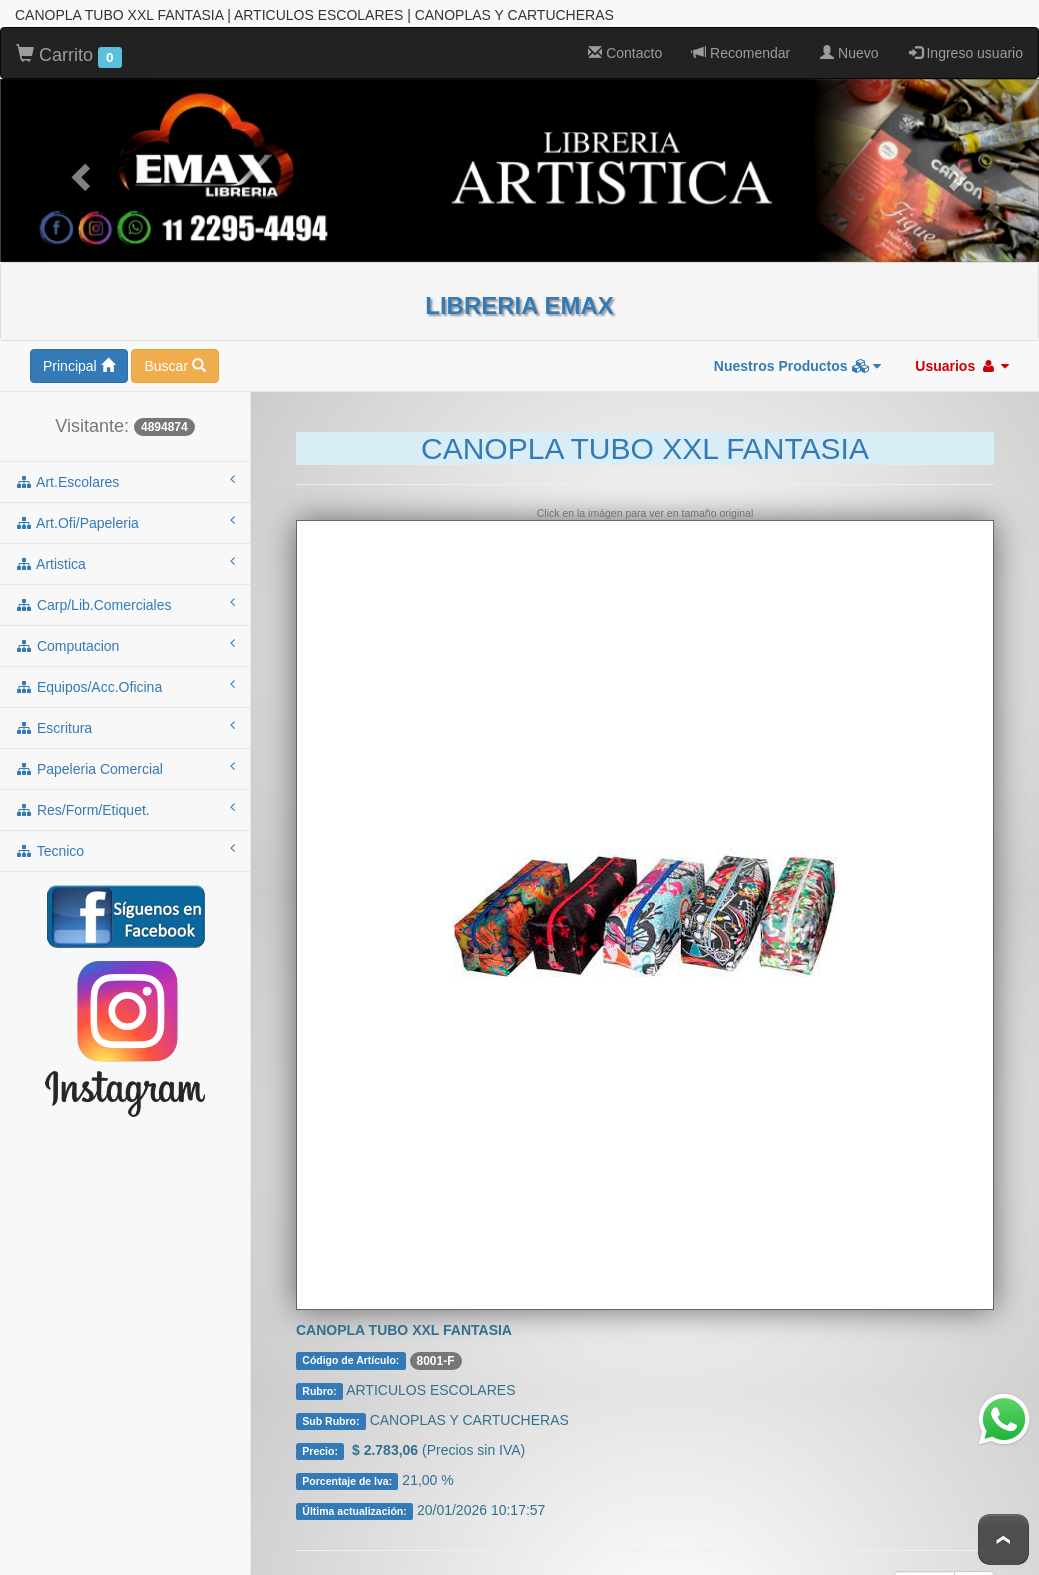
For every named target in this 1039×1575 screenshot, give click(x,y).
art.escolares (125, 465)
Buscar (174, 350)
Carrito (69, 40)
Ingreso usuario (966, 37)
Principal (79, 350)
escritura (125, 711)
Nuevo (849, 37)
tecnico (125, 834)
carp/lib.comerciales (125, 588)
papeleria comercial (125, 752)
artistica (125, 547)
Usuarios (962, 350)
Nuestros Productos (798, 350)
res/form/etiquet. (125, 793)
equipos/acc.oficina (125, 670)
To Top (1003, 1539)
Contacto (625, 37)
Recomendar (741, 37)
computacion (125, 629)
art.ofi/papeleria (125, 506)
